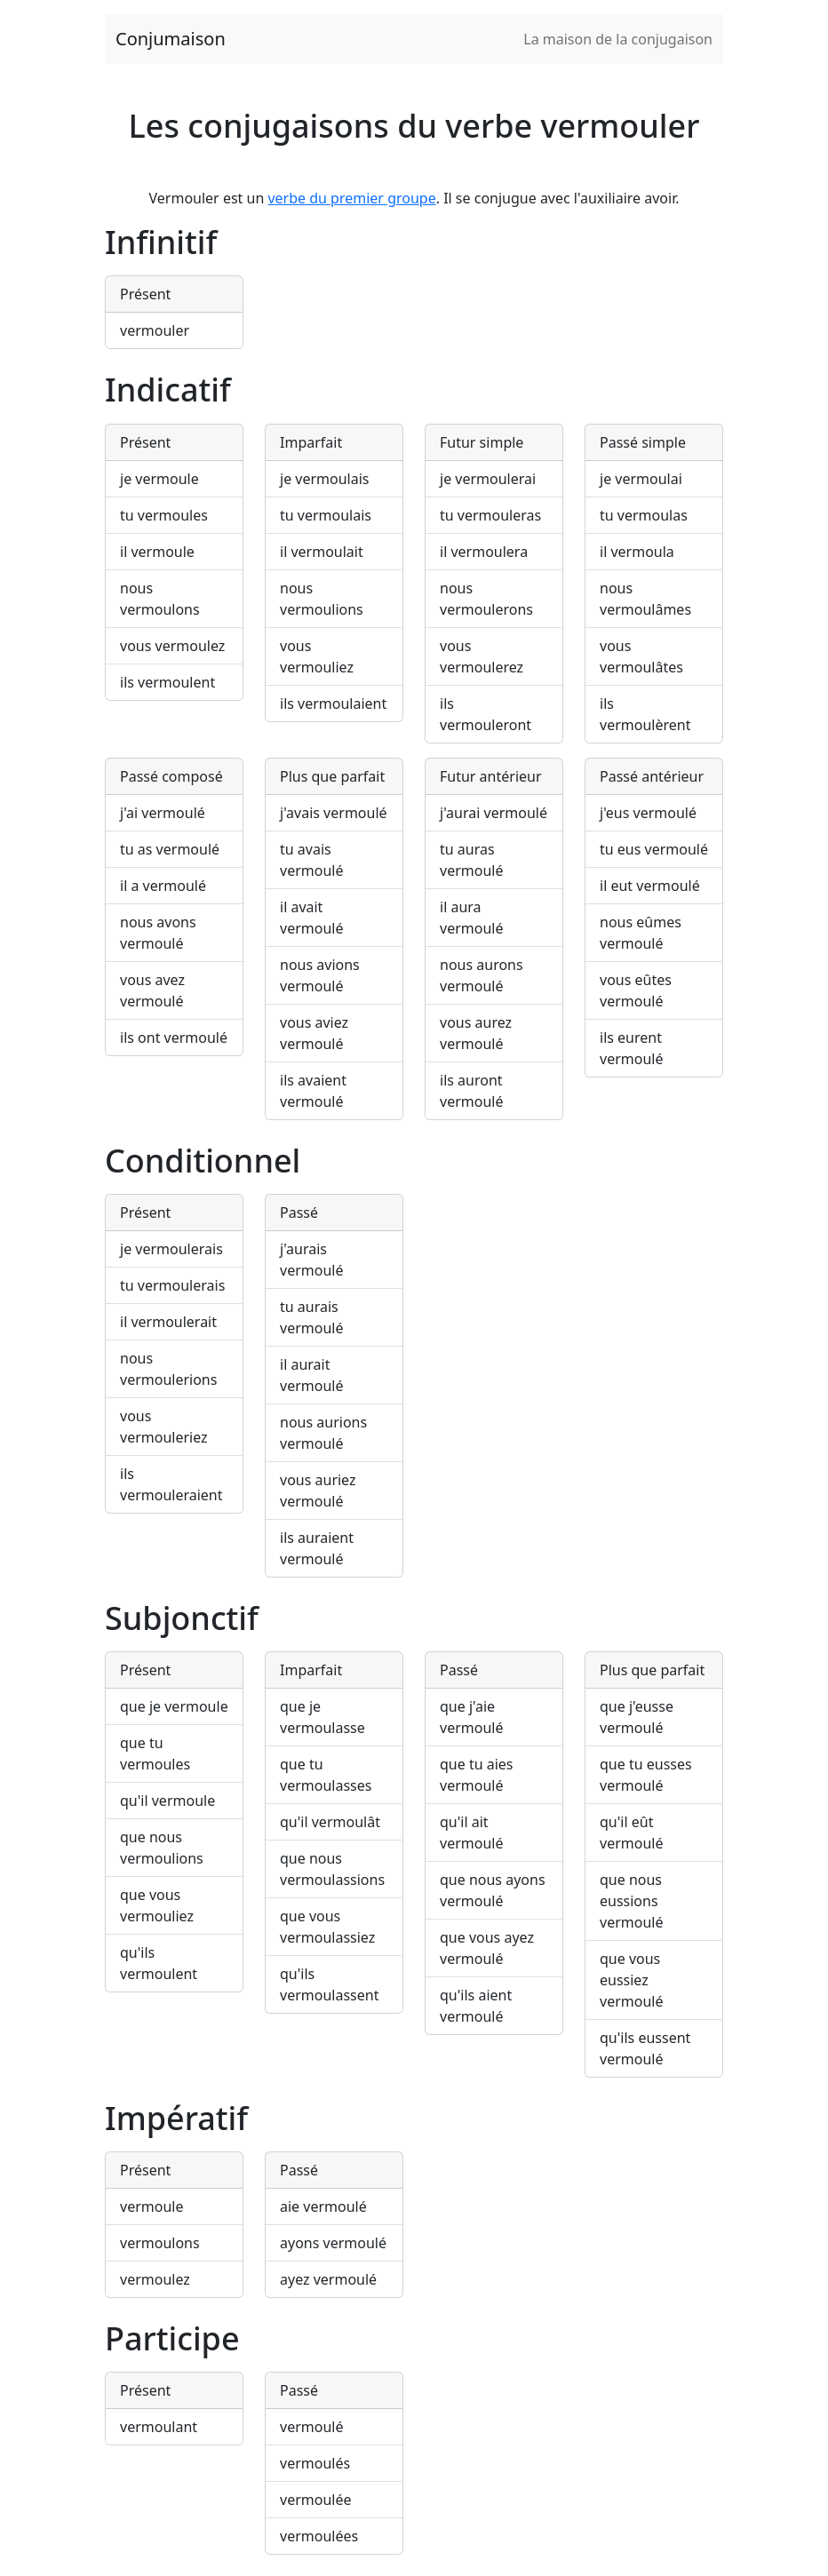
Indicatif (168, 389)
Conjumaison (170, 39)
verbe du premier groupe (351, 198)
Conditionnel (202, 1160)
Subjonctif (182, 1618)
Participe (172, 2338)
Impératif (176, 2118)
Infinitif (161, 242)
